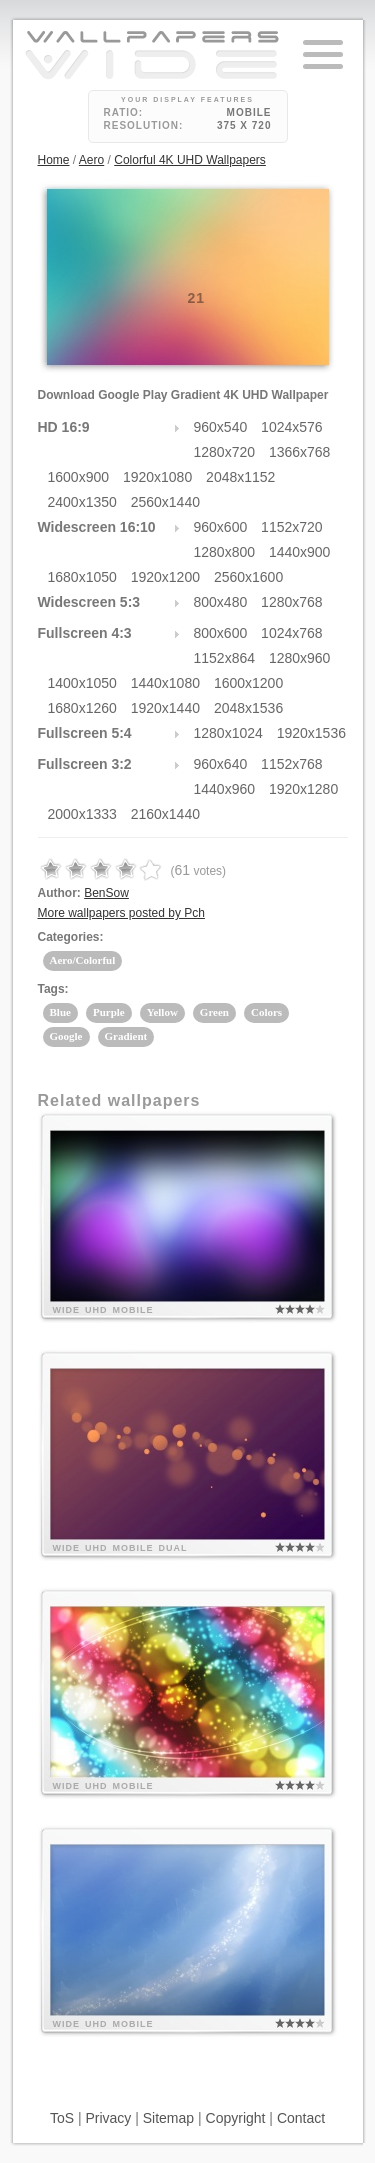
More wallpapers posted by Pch (121, 913)
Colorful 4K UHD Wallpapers (190, 160)
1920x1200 (165, 577)
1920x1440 (165, 708)
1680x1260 (82, 708)
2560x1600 (248, 577)
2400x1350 (82, 502)
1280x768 (292, 602)
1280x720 (225, 452)
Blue (60, 1012)
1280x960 (300, 658)
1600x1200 (248, 683)
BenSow (106, 893)
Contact (301, 2118)
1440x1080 (165, 683)
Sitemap (168, 2118)
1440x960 (225, 789)
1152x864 (225, 658)
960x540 (221, 427)
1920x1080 (157, 477)
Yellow (162, 1012)
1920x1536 (311, 733)
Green (214, 1012)
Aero (91, 160)
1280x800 (225, 552)
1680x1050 (82, 577)
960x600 (221, 527)
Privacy (108, 2118)
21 (197, 298)
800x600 (221, 633)
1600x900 (79, 477)
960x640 (221, 764)
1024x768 (292, 633)
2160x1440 (165, 814)
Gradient (126, 1036)
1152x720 (292, 527)
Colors (266, 1012)
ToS (62, 2118)
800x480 (221, 602)
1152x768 (292, 764)
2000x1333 (82, 814)
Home (54, 160)
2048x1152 (240, 477)
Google (66, 1036)
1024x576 (292, 427)
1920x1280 (303, 789)
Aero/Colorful (83, 960)
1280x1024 (228, 733)
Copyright (236, 2118)
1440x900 (300, 552)
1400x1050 (82, 683)
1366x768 (300, 452)
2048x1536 (248, 708)
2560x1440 (165, 502)
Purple (109, 1012)
